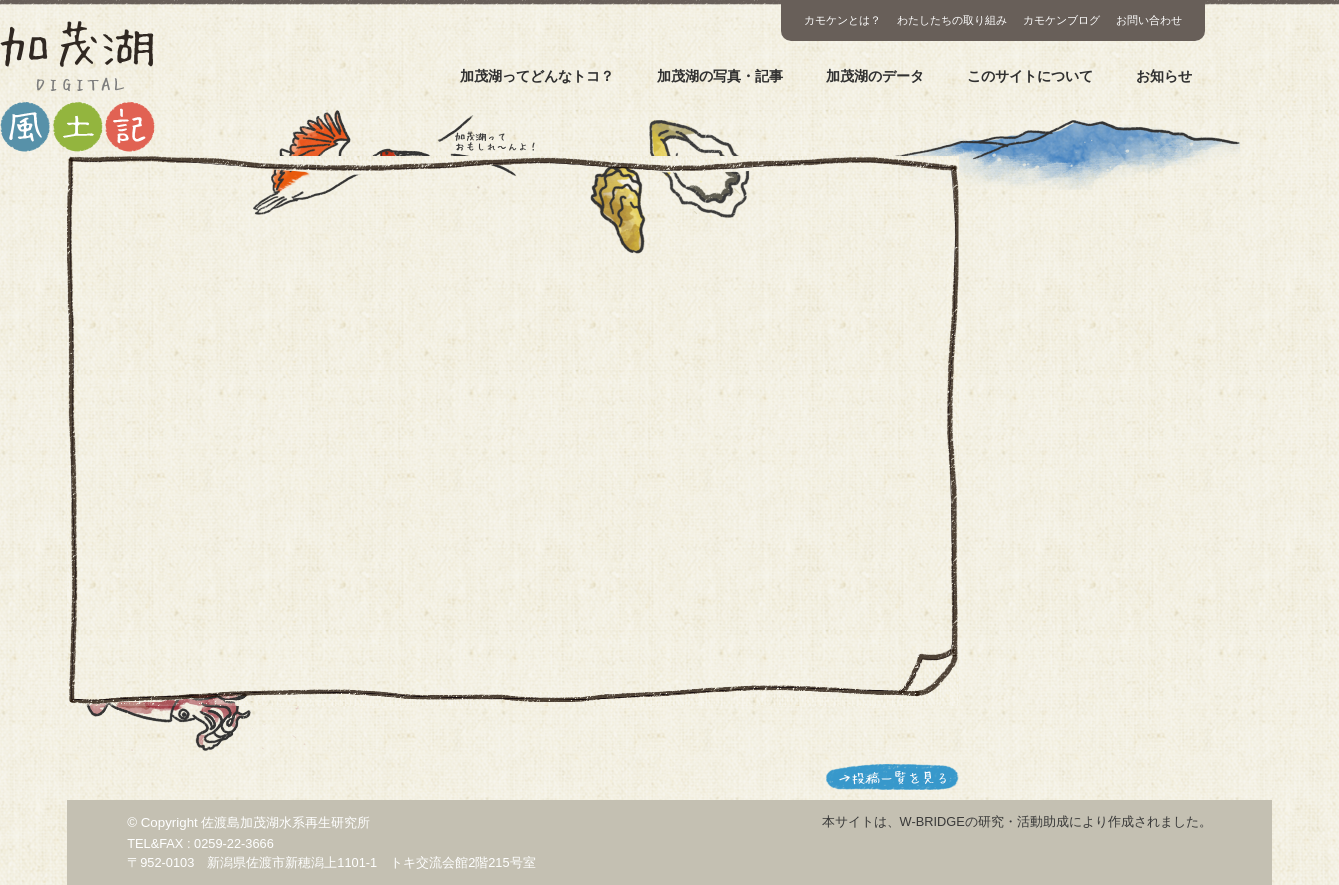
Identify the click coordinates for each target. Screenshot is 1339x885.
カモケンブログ (1061, 20)
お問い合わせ (1149, 20)
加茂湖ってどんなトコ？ (537, 76)
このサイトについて (1030, 76)
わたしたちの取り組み (952, 20)
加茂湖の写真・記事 (720, 76)
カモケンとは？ (842, 20)
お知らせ (1164, 76)
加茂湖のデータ (875, 76)
